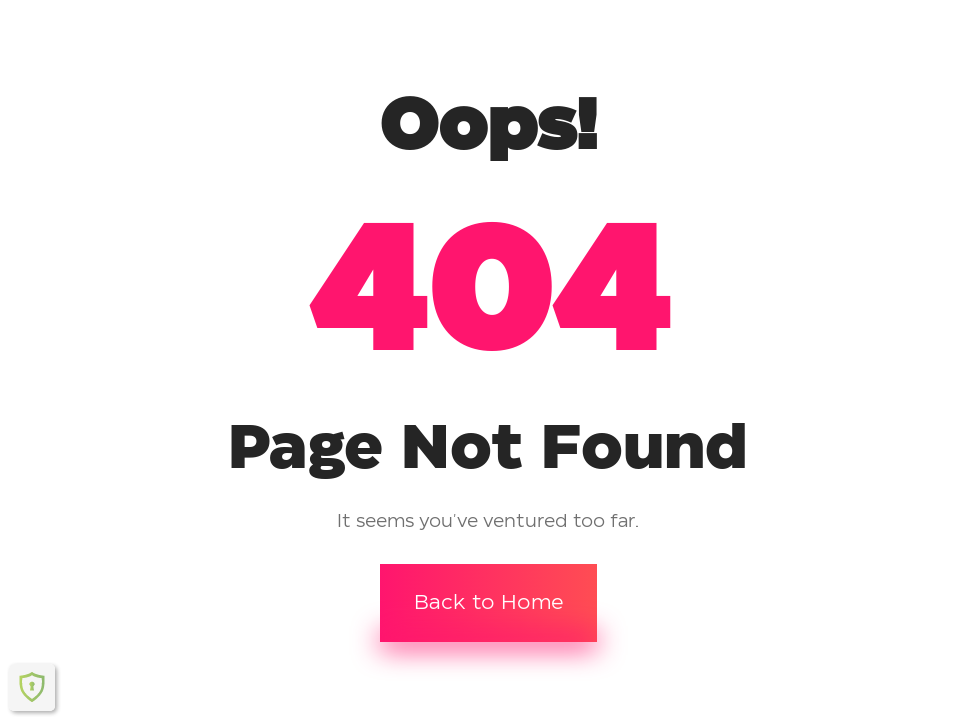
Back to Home (488, 603)
